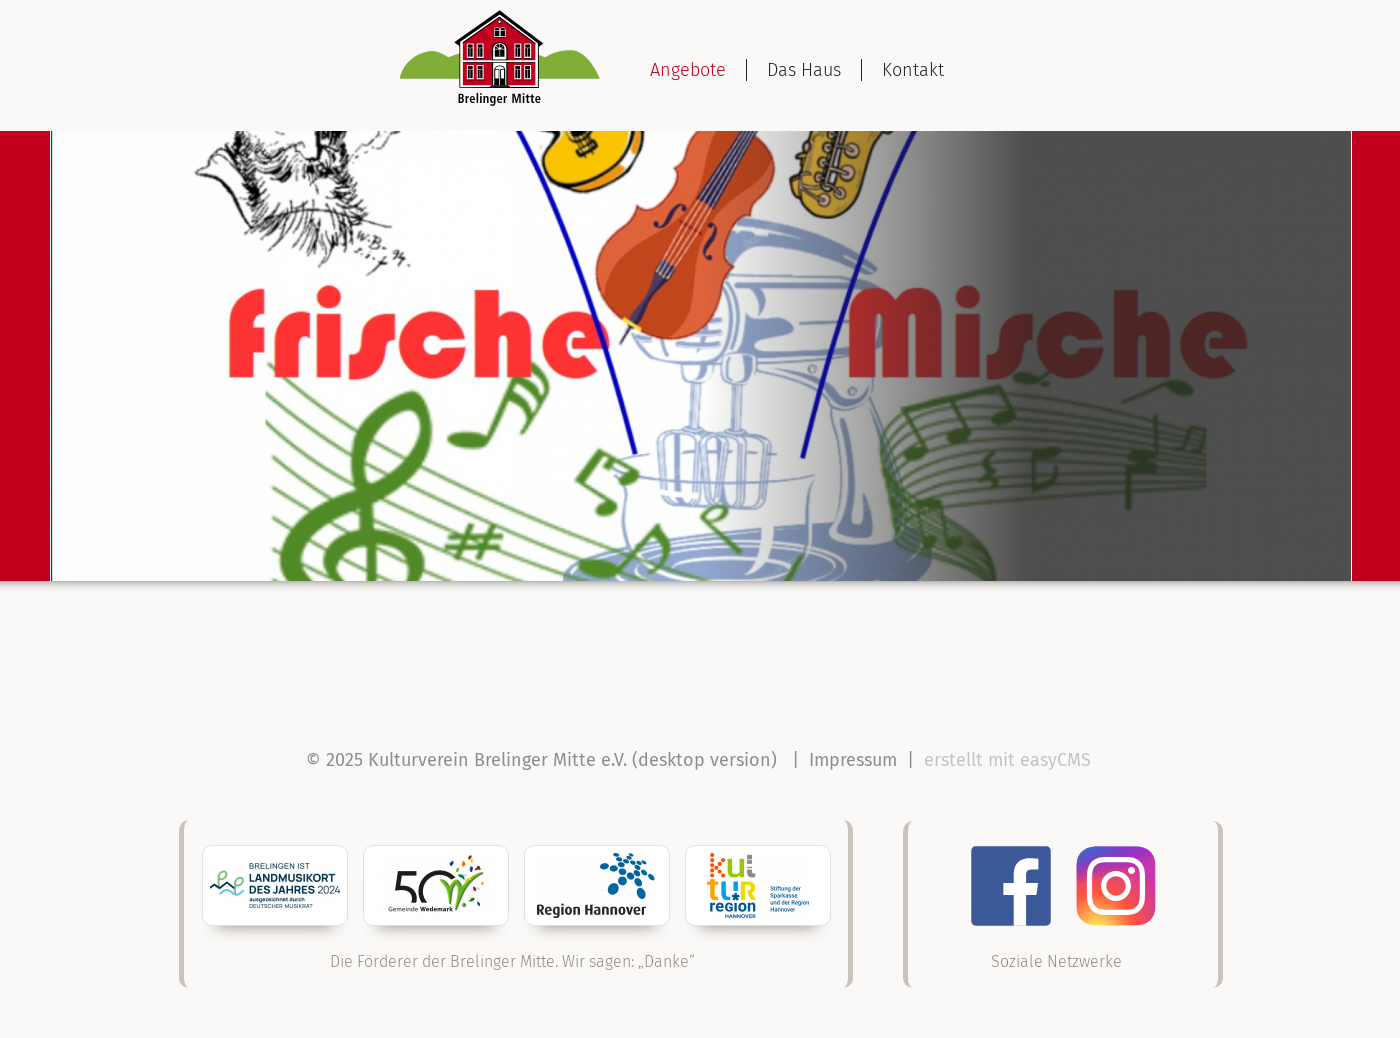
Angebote (688, 70)
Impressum (853, 760)
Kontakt (913, 70)
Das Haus (804, 70)
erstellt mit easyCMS (1010, 760)
